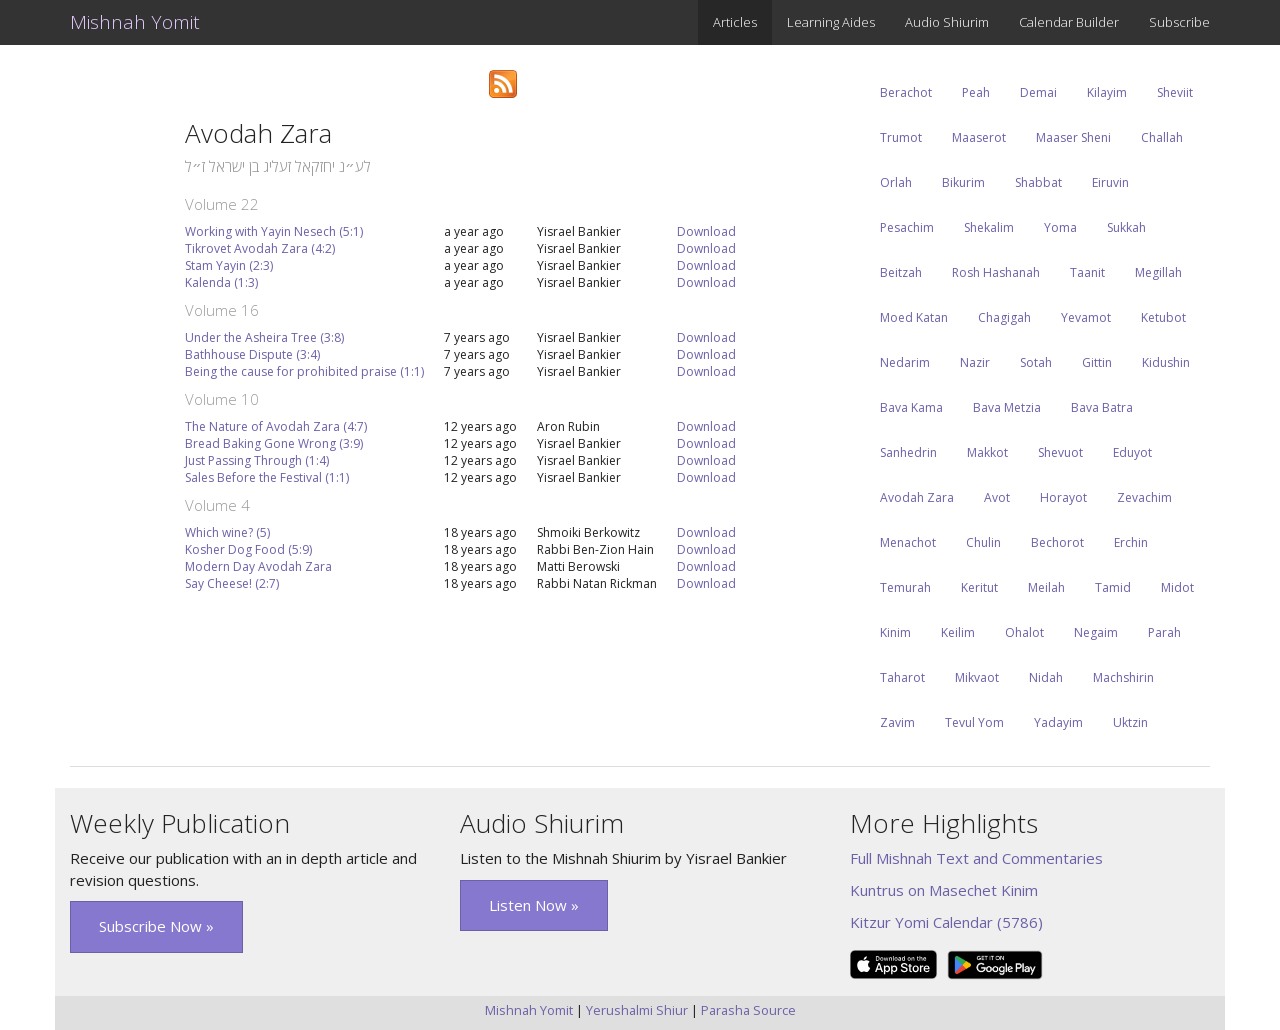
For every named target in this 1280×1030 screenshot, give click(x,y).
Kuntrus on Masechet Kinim (944, 890)
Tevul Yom (974, 722)
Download (706, 231)
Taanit (1087, 272)
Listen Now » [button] (534, 905)
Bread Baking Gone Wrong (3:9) (274, 443)
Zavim (897, 722)
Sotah (1036, 362)
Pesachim (907, 227)
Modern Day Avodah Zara (258, 566)
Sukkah (1126, 227)
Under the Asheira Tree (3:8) (264, 337)
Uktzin (1130, 722)
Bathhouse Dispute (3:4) (252, 354)
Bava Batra (1102, 407)
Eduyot (1132, 452)
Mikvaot (977, 677)
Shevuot (1060, 452)
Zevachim (1144, 497)
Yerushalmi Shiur (637, 1010)
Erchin (1131, 542)
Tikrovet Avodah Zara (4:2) (260, 248)
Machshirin (1123, 677)
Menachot (908, 542)
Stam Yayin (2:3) (229, 265)
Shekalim (989, 227)
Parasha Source (748, 1010)
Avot (997, 497)
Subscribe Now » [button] (156, 926)
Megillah (1158, 272)
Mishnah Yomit (135, 22)
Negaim (1096, 632)
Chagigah (1004, 317)
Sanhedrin (908, 452)
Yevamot (1086, 317)
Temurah (905, 587)
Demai (1038, 92)
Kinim (895, 632)
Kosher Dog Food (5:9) (248, 549)
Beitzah (901, 272)
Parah (1164, 632)
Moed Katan (914, 317)
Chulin (983, 542)
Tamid (1113, 587)
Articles (735, 22)
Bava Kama (911, 407)
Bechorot (1057, 542)
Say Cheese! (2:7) (232, 583)
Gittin (1097, 362)
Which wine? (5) (227, 532)
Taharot (902, 677)
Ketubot (1163, 317)
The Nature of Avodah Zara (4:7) (276, 426)
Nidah (1046, 677)
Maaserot (979, 137)
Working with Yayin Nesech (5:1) (274, 231)
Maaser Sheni (1073, 137)
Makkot (987, 452)
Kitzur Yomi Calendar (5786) (946, 922)
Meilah (1046, 587)
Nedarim (905, 362)
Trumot (901, 137)
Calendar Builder (1069, 22)
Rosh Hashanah (996, 272)
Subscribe (1179, 22)
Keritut (979, 587)
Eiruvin (1110, 182)
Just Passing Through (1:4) (257, 460)
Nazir (975, 362)
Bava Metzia (1007, 407)
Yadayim (1058, 722)
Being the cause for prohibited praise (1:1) (304, 371)
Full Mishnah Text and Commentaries (976, 858)
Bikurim (963, 182)
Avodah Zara (917, 497)
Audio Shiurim (947, 22)
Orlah (896, 182)
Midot (1177, 587)
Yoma (1060, 227)
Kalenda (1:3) (221, 282)
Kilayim (1107, 92)
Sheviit (1175, 92)
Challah (1162, 137)
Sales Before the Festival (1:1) (267, 477)
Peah (976, 92)
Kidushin (1166, 362)
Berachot (906, 92)
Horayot (1063, 497)
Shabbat (1038, 182)
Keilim (958, 632)
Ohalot (1024, 632)
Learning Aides (831, 22)
